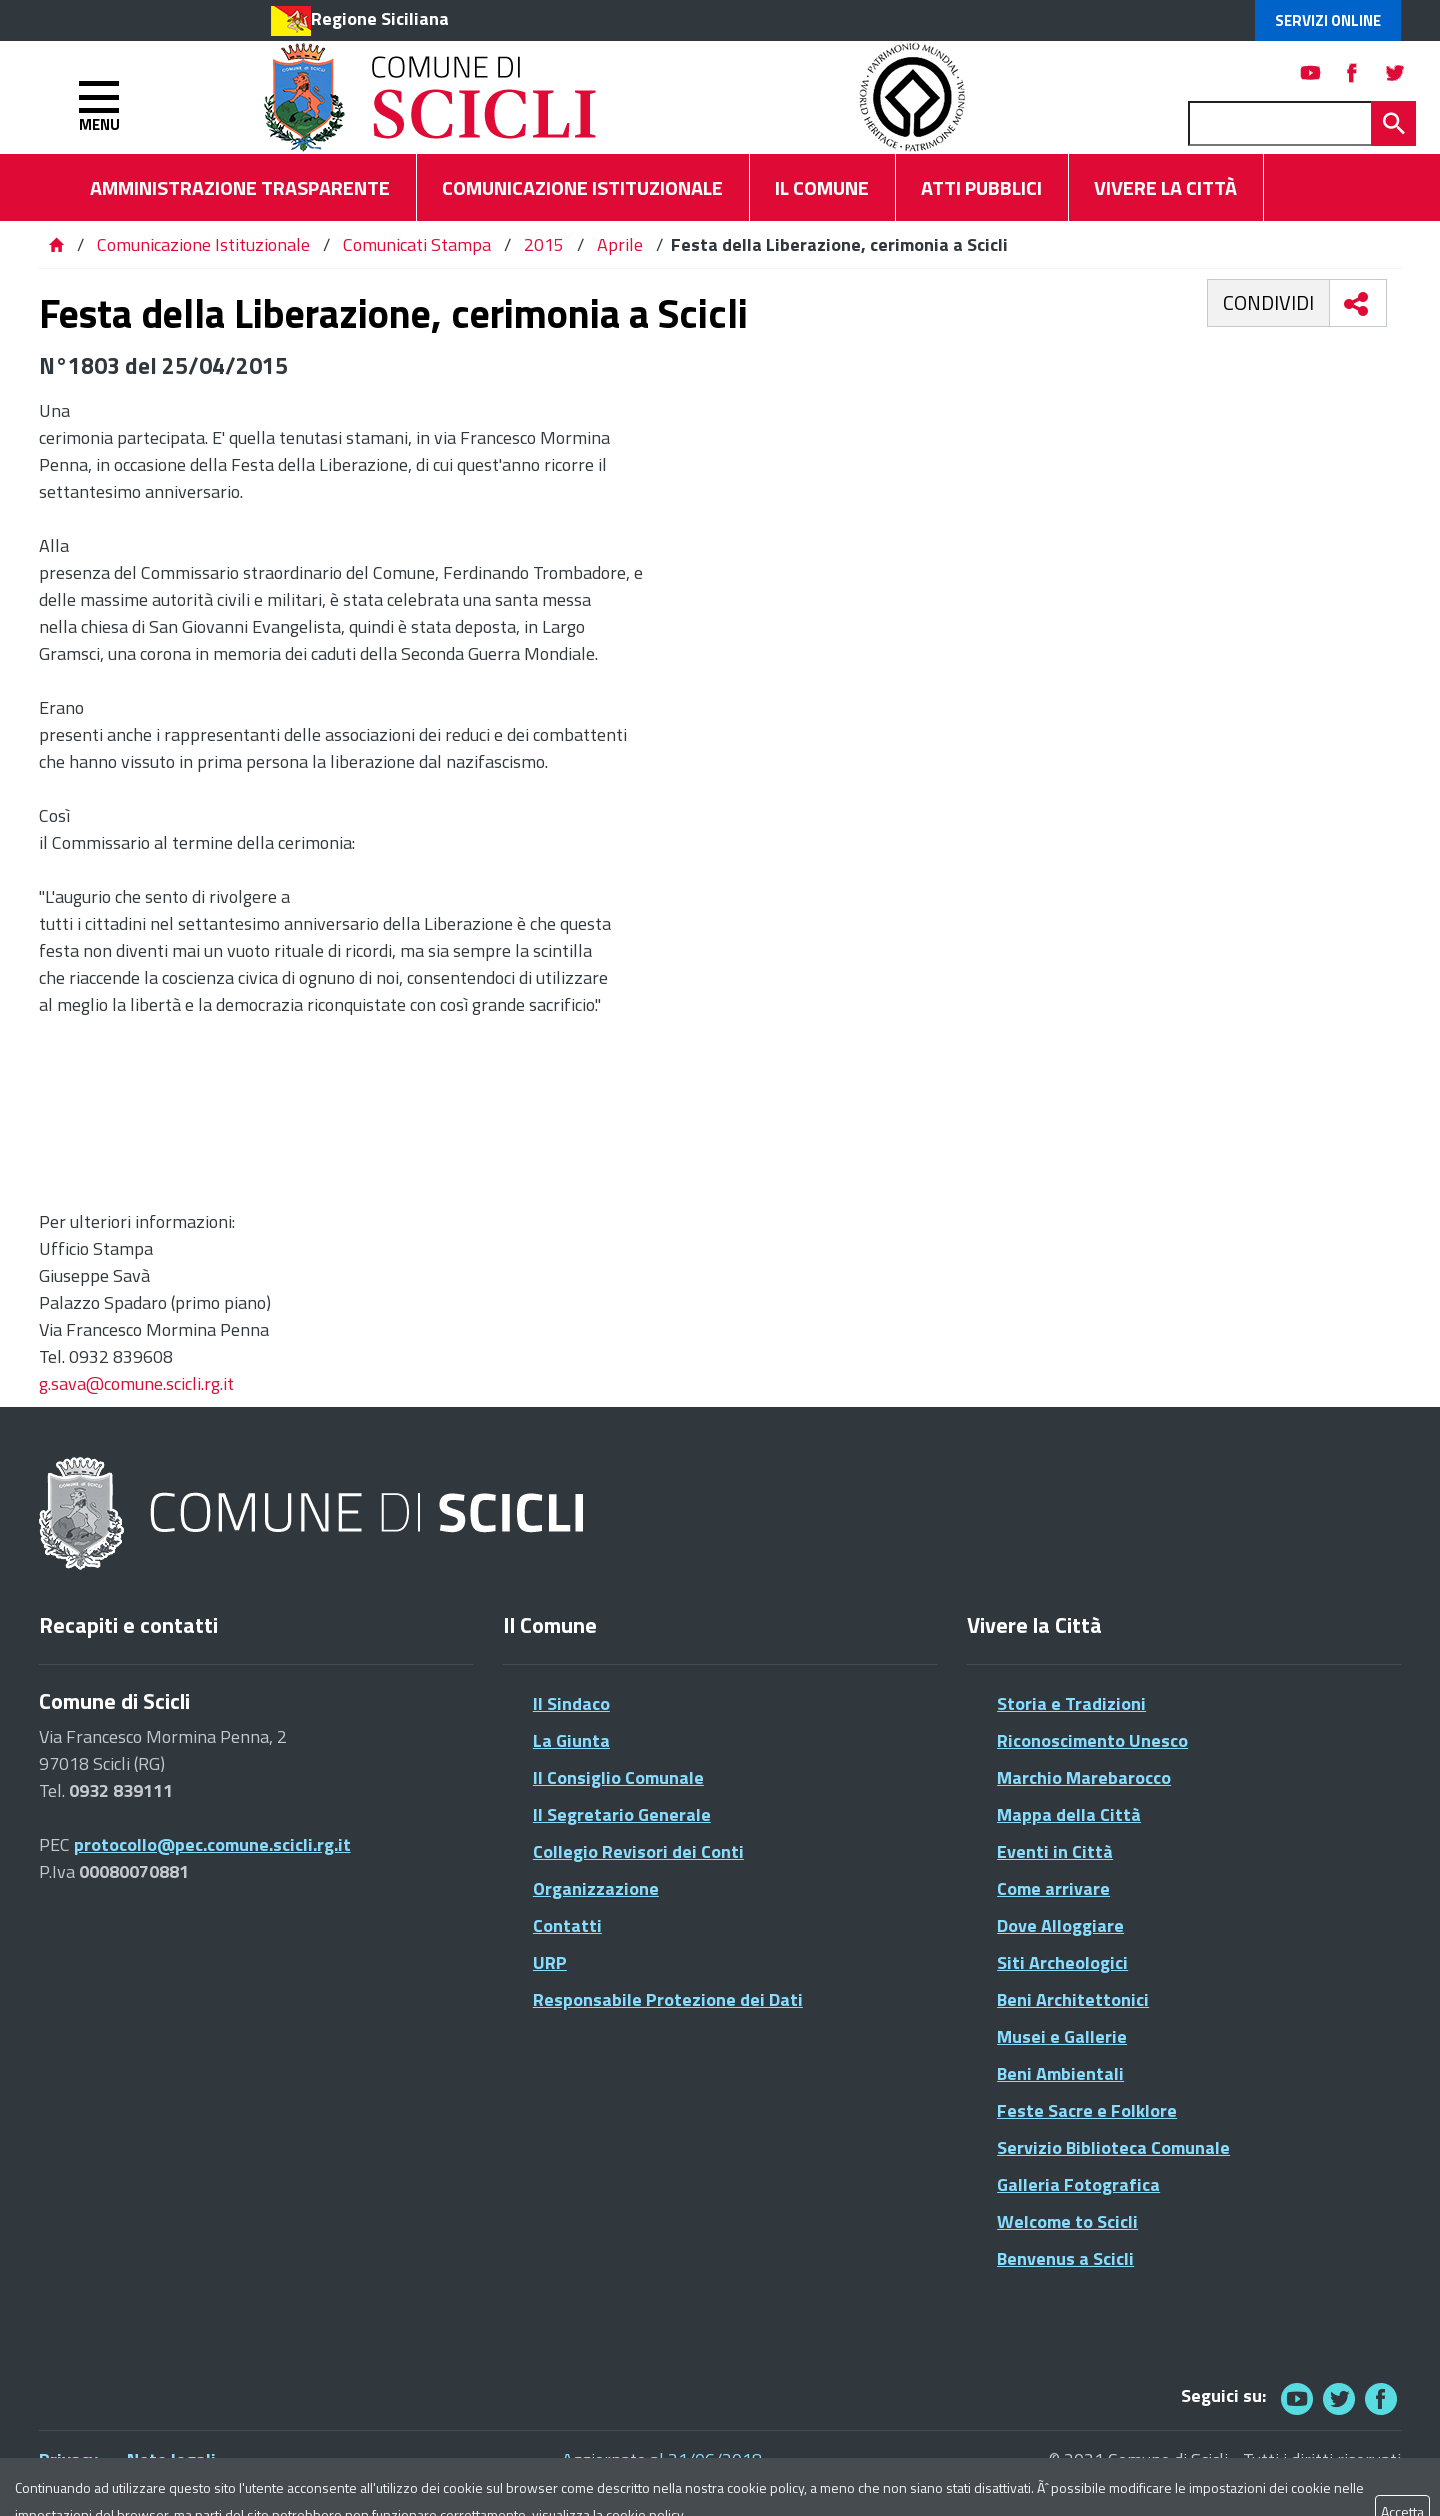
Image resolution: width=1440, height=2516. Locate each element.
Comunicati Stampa (417, 244)
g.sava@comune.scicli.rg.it (136, 1383)
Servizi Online (1328, 20)
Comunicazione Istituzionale (203, 244)
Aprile (620, 244)
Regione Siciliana (380, 18)
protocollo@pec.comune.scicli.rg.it (212, 1844)
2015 (544, 244)
